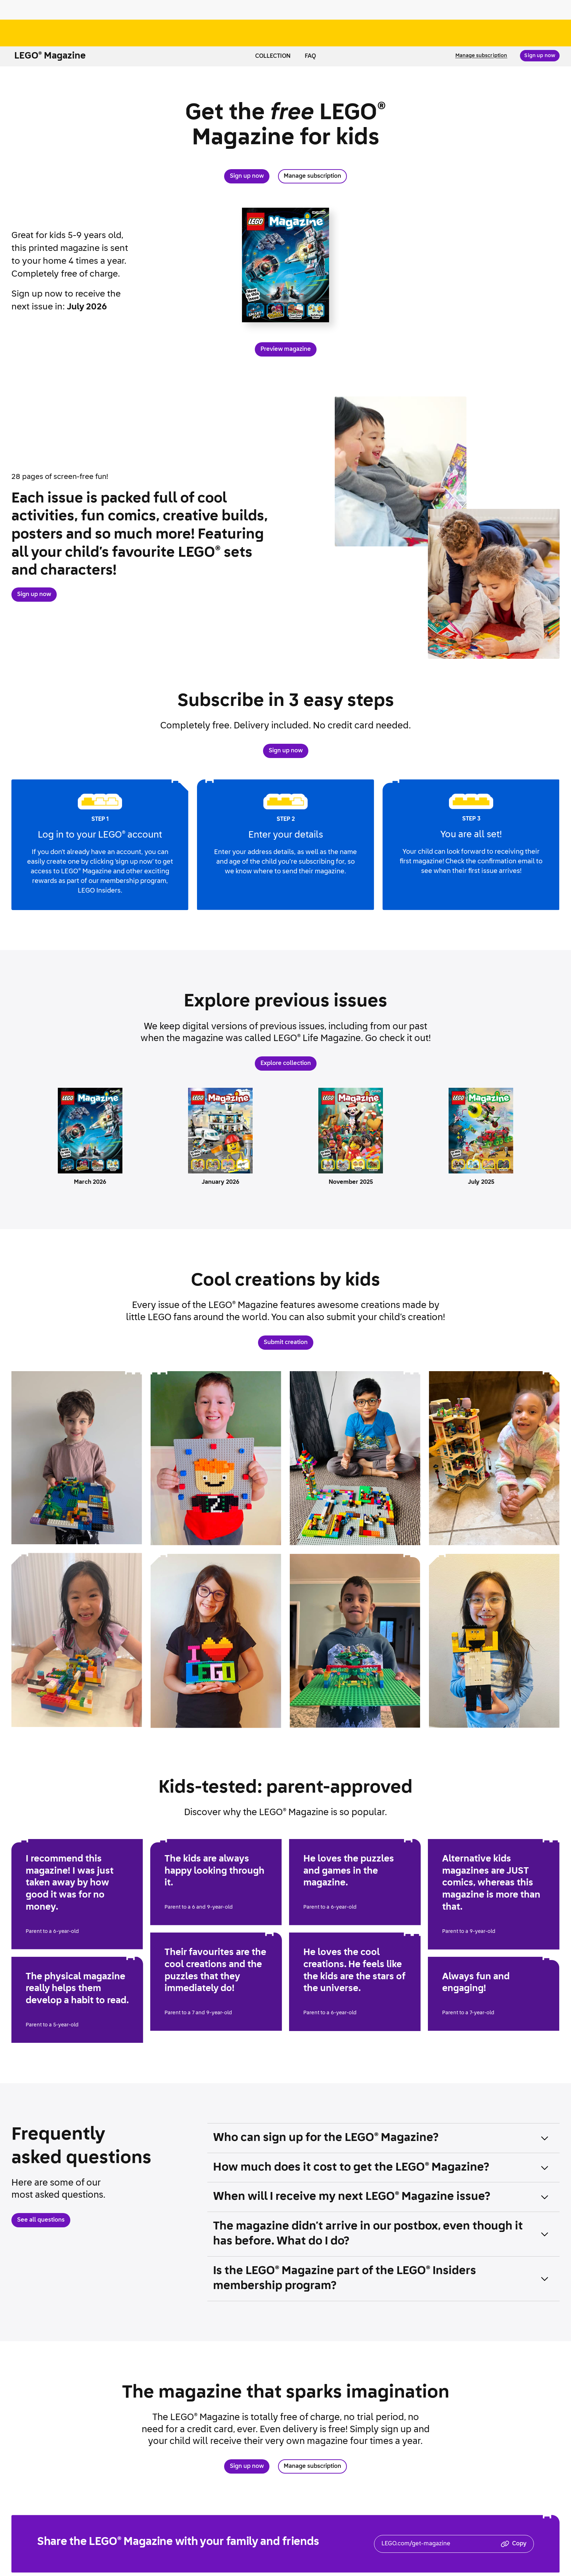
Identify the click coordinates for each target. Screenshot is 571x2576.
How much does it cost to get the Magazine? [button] (351, 2167)
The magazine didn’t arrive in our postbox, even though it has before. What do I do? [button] (368, 2234)
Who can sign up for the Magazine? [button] (326, 2137)
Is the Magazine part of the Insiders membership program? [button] (344, 2279)
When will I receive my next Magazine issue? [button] (351, 2196)
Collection (272, 56)
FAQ (310, 56)
